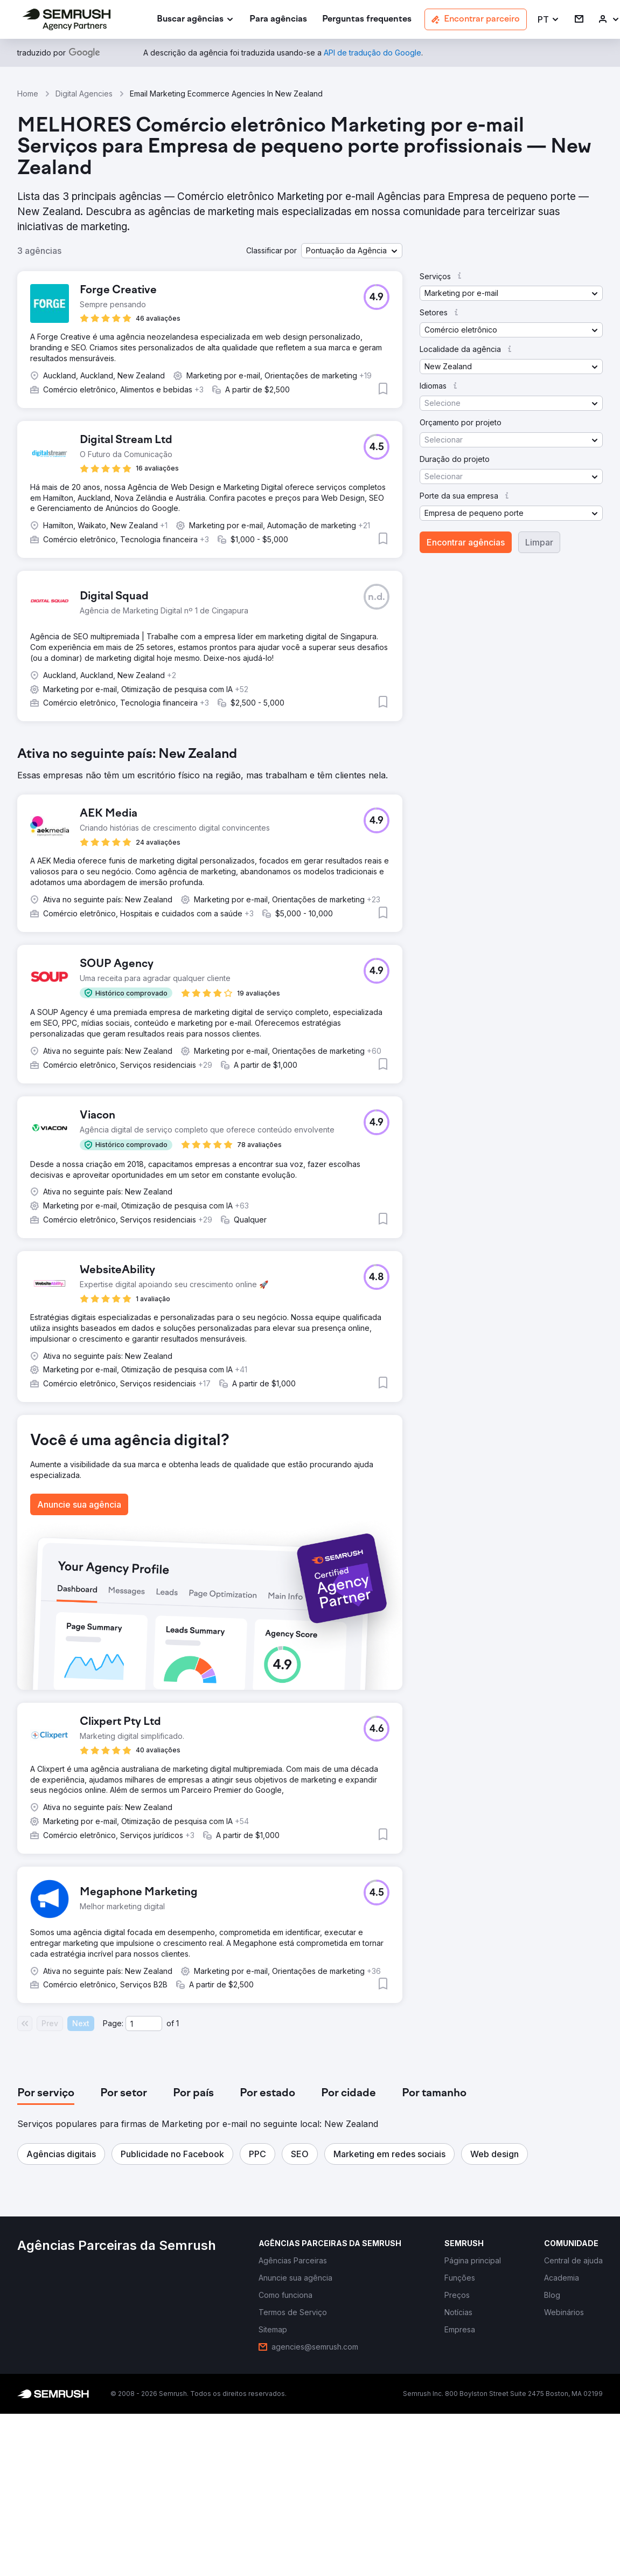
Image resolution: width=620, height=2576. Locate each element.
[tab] (45, 2093)
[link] (278, 19)
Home (27, 93)
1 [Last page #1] (177, 2023)
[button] (549, 19)
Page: (113, 2023)
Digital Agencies (84, 93)
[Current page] (144, 2023)
